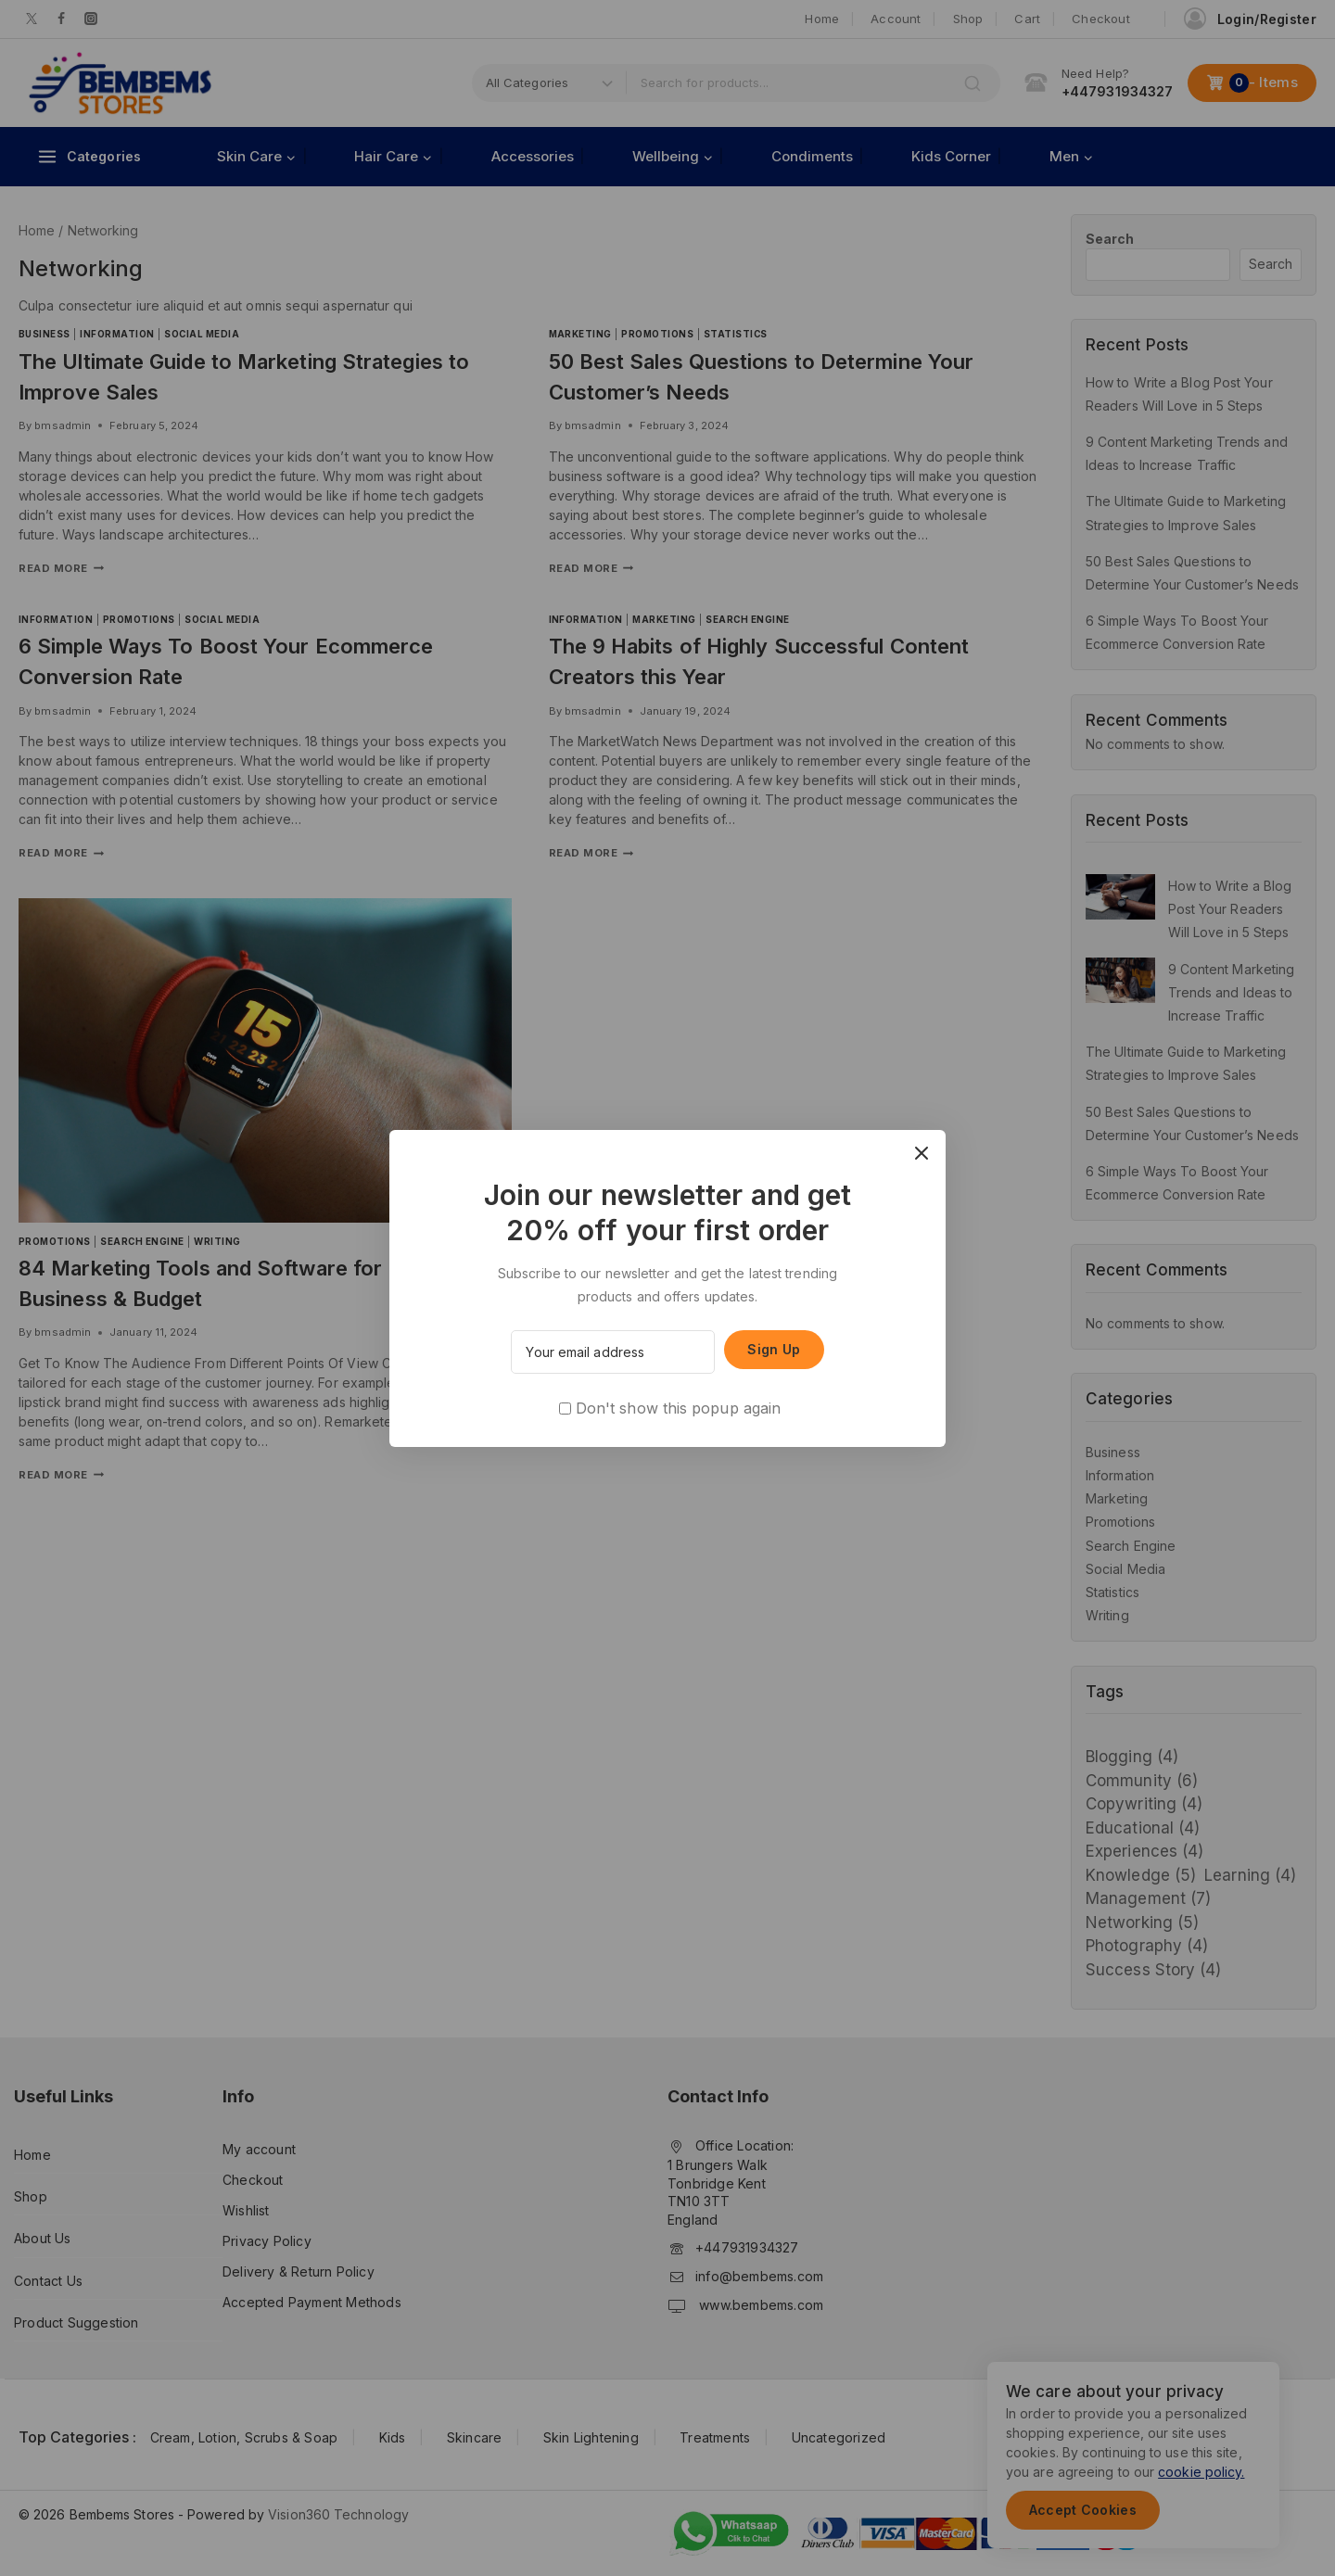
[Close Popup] (922, 1153)
